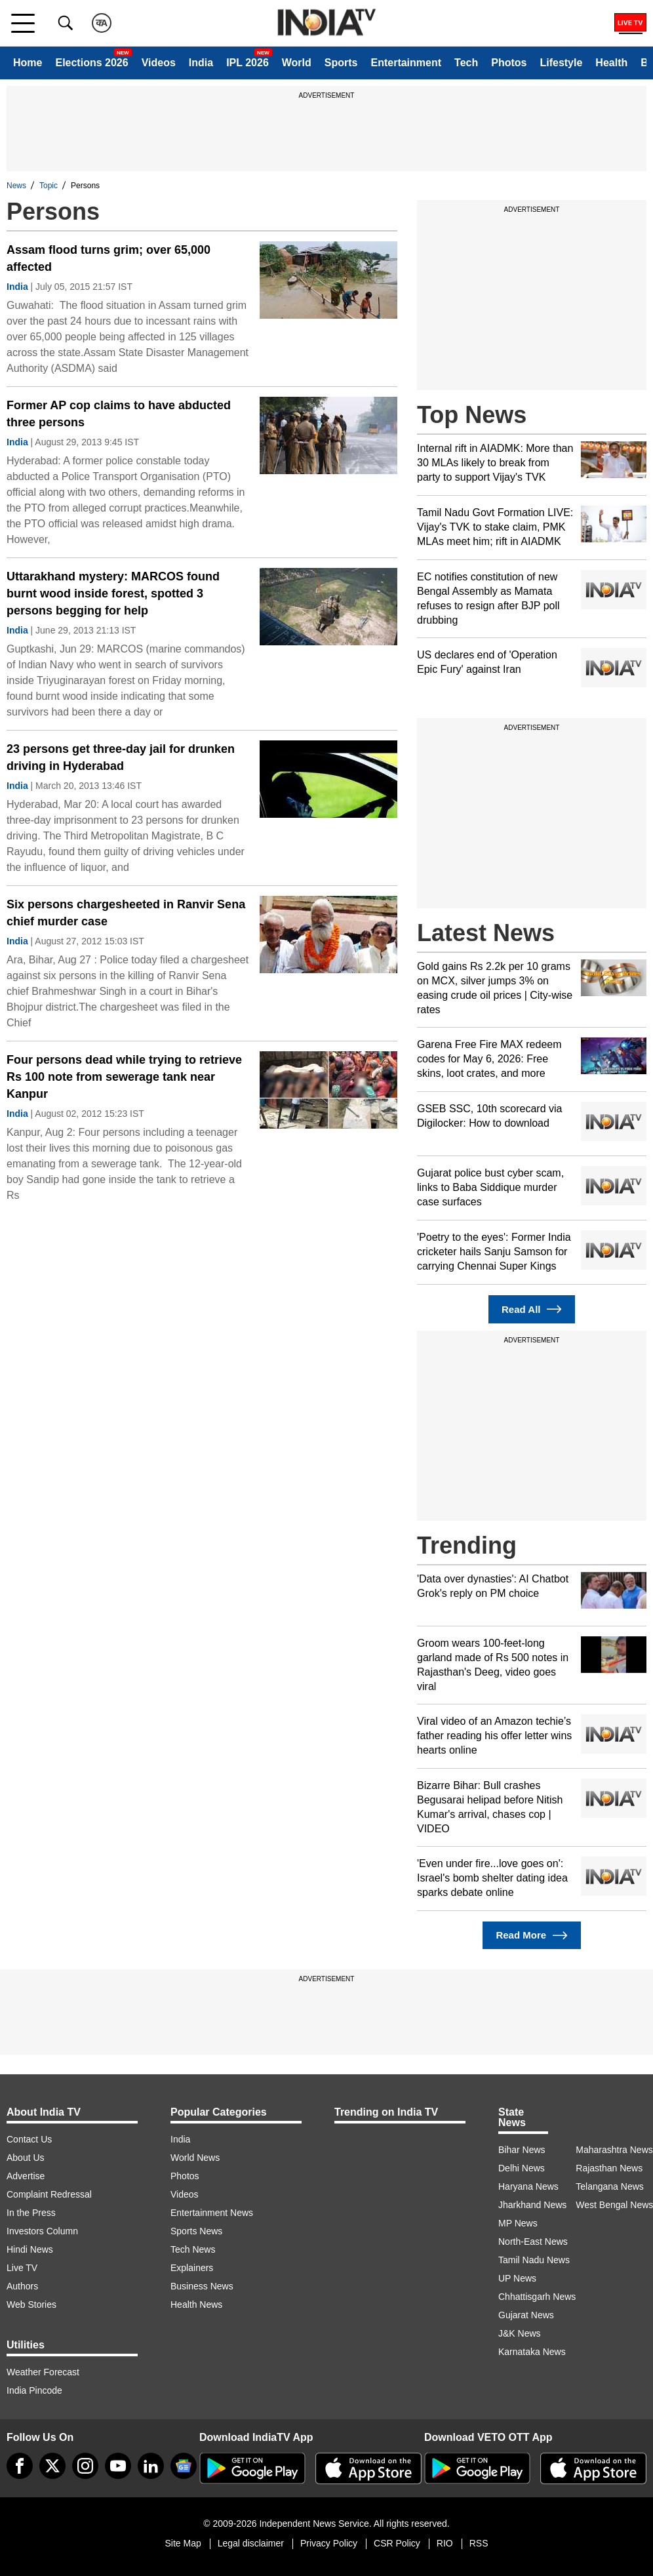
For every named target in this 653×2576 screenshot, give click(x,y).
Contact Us (29, 2139)
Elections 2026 (91, 62)
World (296, 62)
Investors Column (42, 2231)
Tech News (192, 2249)
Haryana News (528, 2186)
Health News (196, 2304)
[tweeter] (52, 2466)
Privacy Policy (328, 2543)
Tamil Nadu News (534, 2260)
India (201, 62)
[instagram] (85, 2466)
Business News (201, 2286)
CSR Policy (397, 2543)
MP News (518, 2223)
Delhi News (521, 2168)
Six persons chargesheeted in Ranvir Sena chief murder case (126, 913)
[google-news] (183, 2466)
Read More (531, 1935)
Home (27, 62)
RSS (478, 2543)
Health (611, 62)
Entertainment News (211, 2212)
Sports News (196, 2231)
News (16, 185)
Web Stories (31, 2304)
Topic (48, 185)
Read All (532, 1309)
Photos (508, 62)
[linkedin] (151, 2466)
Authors (22, 2286)
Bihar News (521, 2149)
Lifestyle (561, 62)
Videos (159, 62)
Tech (466, 62)
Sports (341, 62)
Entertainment (405, 62)
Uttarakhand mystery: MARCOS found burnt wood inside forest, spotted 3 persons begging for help (113, 593)
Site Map (183, 2543)
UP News (517, 2278)
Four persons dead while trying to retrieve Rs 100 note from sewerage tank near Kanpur (124, 1076)
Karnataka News (532, 2351)
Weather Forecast (43, 2372)
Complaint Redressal (49, 2194)
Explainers (191, 2268)
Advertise (26, 2176)
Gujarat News (526, 2315)
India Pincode (34, 2390)
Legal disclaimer (251, 2543)
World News (195, 2157)
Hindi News (30, 2249)
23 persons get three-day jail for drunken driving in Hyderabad (121, 757)
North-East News (533, 2241)
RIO (445, 2543)
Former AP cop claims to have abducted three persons (119, 414)
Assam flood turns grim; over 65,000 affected (108, 258)
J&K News (519, 2333)
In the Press (31, 2212)
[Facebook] (20, 2466)
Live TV (22, 2268)
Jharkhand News (532, 2205)
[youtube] (118, 2466)
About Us (26, 2157)
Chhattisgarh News (537, 2296)
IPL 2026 (247, 62)
